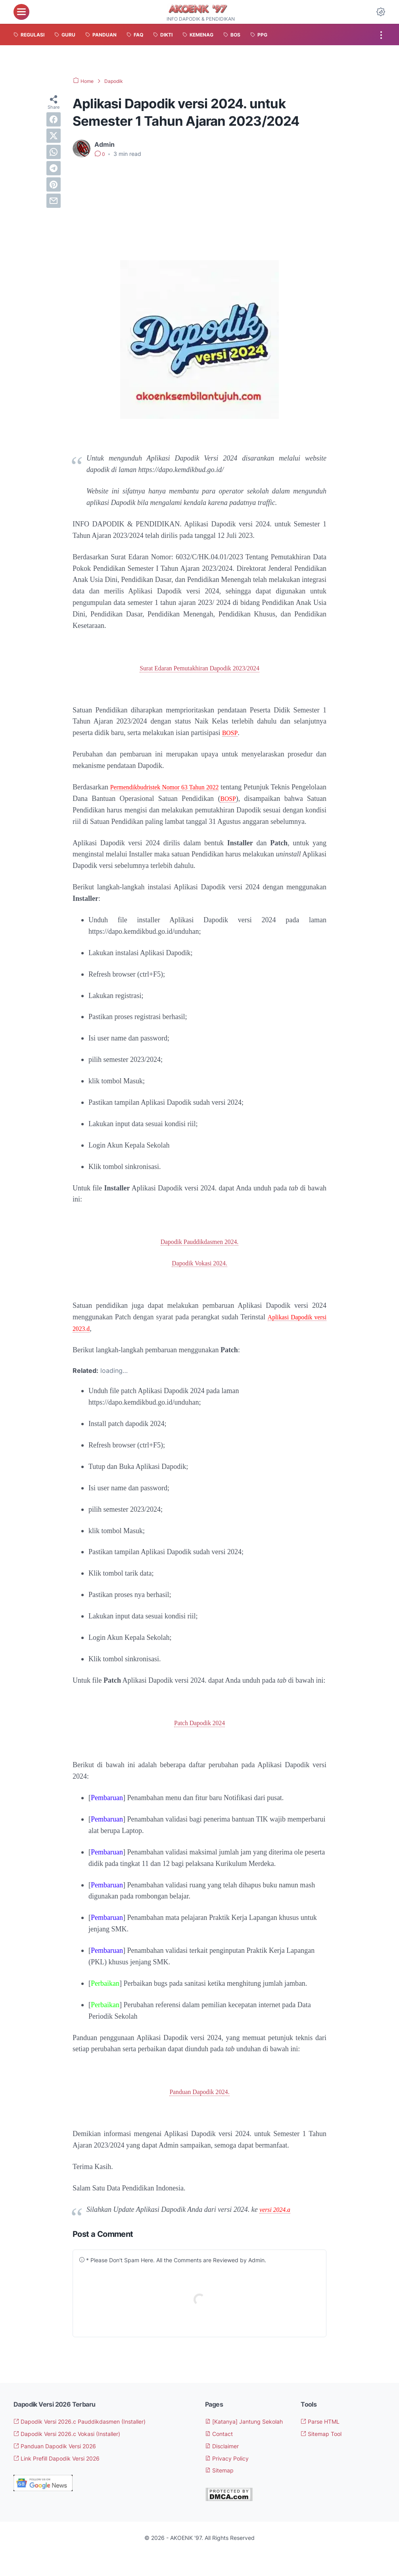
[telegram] (53, 168)
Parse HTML (323, 2434)
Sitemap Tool (325, 2446)
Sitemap (221, 2493)
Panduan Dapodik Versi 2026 (61, 2459)
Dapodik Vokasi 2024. (199, 1275)
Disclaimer (225, 2468)
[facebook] (53, 119)
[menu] (21, 12)
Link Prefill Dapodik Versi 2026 (64, 2470)
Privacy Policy (230, 2480)
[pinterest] (53, 184)
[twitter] (53, 136)
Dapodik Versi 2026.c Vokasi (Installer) (75, 2446)
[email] (53, 201)
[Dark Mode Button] (381, 12)
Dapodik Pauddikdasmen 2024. (199, 1253)
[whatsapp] (53, 152)
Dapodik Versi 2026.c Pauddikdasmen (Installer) (89, 2434)
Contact (221, 2456)
